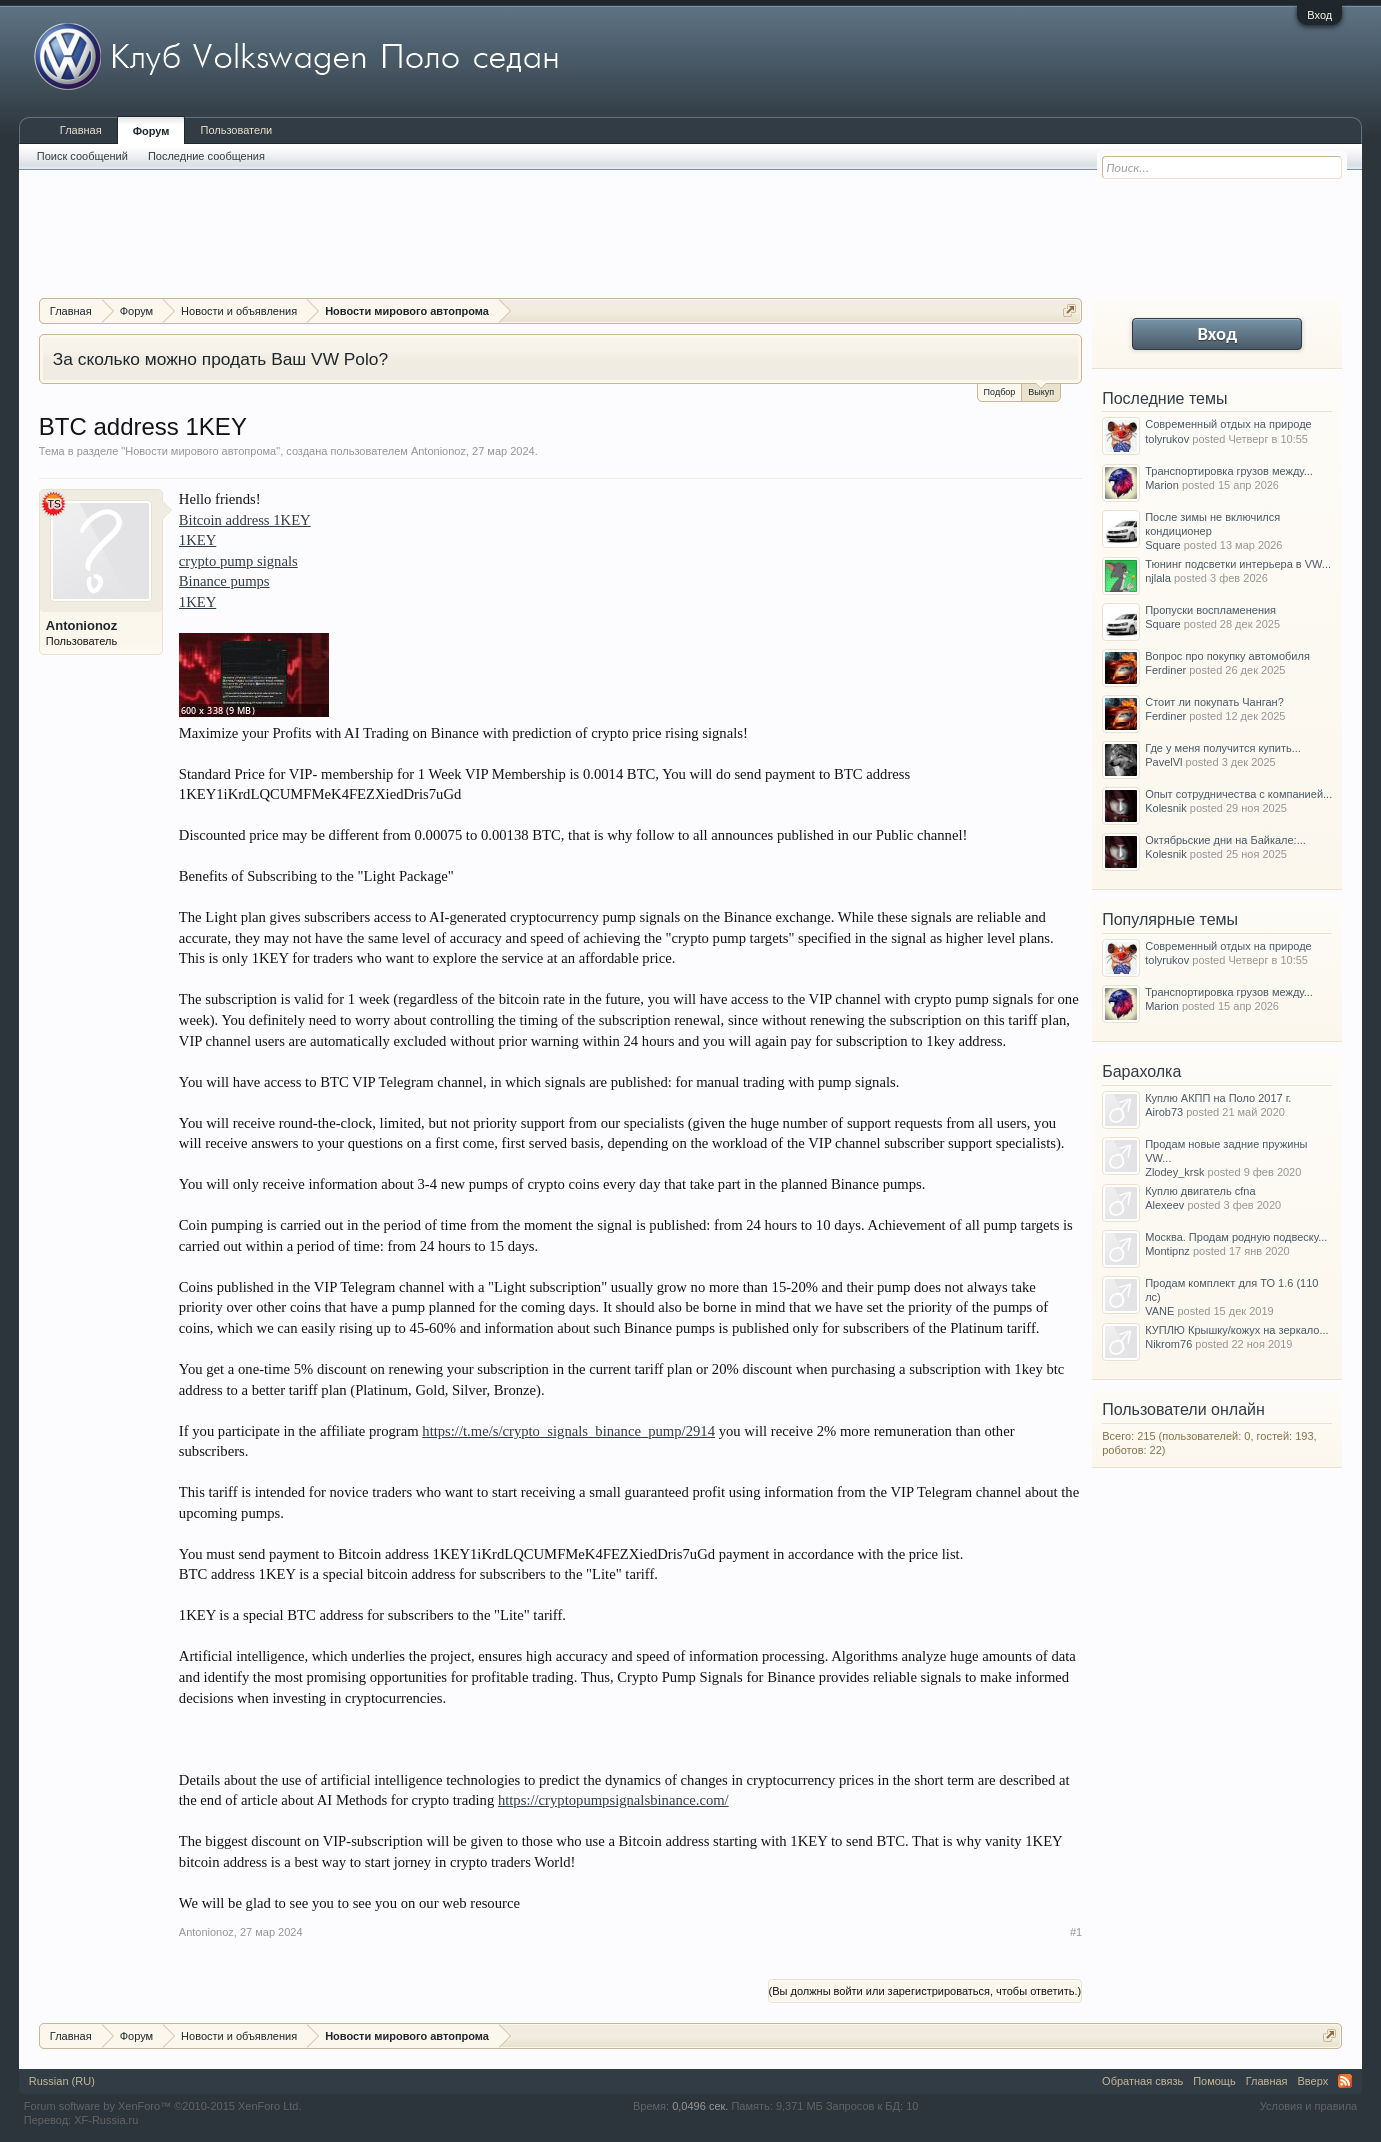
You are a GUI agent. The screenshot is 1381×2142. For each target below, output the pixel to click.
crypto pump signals (238, 561)
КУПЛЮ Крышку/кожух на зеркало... (1236, 1330)
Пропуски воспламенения (1210, 610)
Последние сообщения (206, 156)
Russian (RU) (62, 2081)
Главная (81, 130)
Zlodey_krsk (1174, 1172)
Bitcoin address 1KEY (245, 520)
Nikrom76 (1168, 1344)
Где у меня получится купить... (1223, 748)
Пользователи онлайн (1183, 1409)
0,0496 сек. (700, 2106)
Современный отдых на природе (1228, 424)
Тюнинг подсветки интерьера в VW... (1238, 564)
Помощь (1214, 2081)
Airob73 (1164, 1112)
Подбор (1000, 392)
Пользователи (236, 130)
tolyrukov (1167, 439)
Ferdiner (1165, 670)
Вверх (1313, 2081)
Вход (1319, 15)
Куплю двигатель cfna (1200, 1191)
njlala (1158, 578)
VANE (1159, 1311)
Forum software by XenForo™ (163, 2106)
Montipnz (1167, 1251)
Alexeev (1164, 1205)
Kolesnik (1166, 808)
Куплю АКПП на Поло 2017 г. (1218, 1098)
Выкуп (1041, 390)
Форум (151, 131)
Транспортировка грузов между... (1229, 471)
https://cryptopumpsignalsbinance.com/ (613, 1800)
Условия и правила (1308, 2106)
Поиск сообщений (82, 156)
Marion (1162, 485)
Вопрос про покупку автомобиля (1227, 656)
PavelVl (1163, 762)
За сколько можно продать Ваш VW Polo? (220, 359)
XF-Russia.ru (106, 2120)
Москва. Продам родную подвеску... (1236, 1237)
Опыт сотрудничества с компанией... (1238, 794)
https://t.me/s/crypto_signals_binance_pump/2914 (568, 1431)
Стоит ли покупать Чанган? (1214, 702)
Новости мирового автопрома (200, 451)
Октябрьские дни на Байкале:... (1225, 840)
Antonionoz (438, 451)
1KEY (197, 540)
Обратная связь (1142, 2081)
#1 (1076, 1932)
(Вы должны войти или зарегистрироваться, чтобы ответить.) (925, 1991)
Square (1162, 545)
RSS (1345, 2081)
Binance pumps (224, 581)
